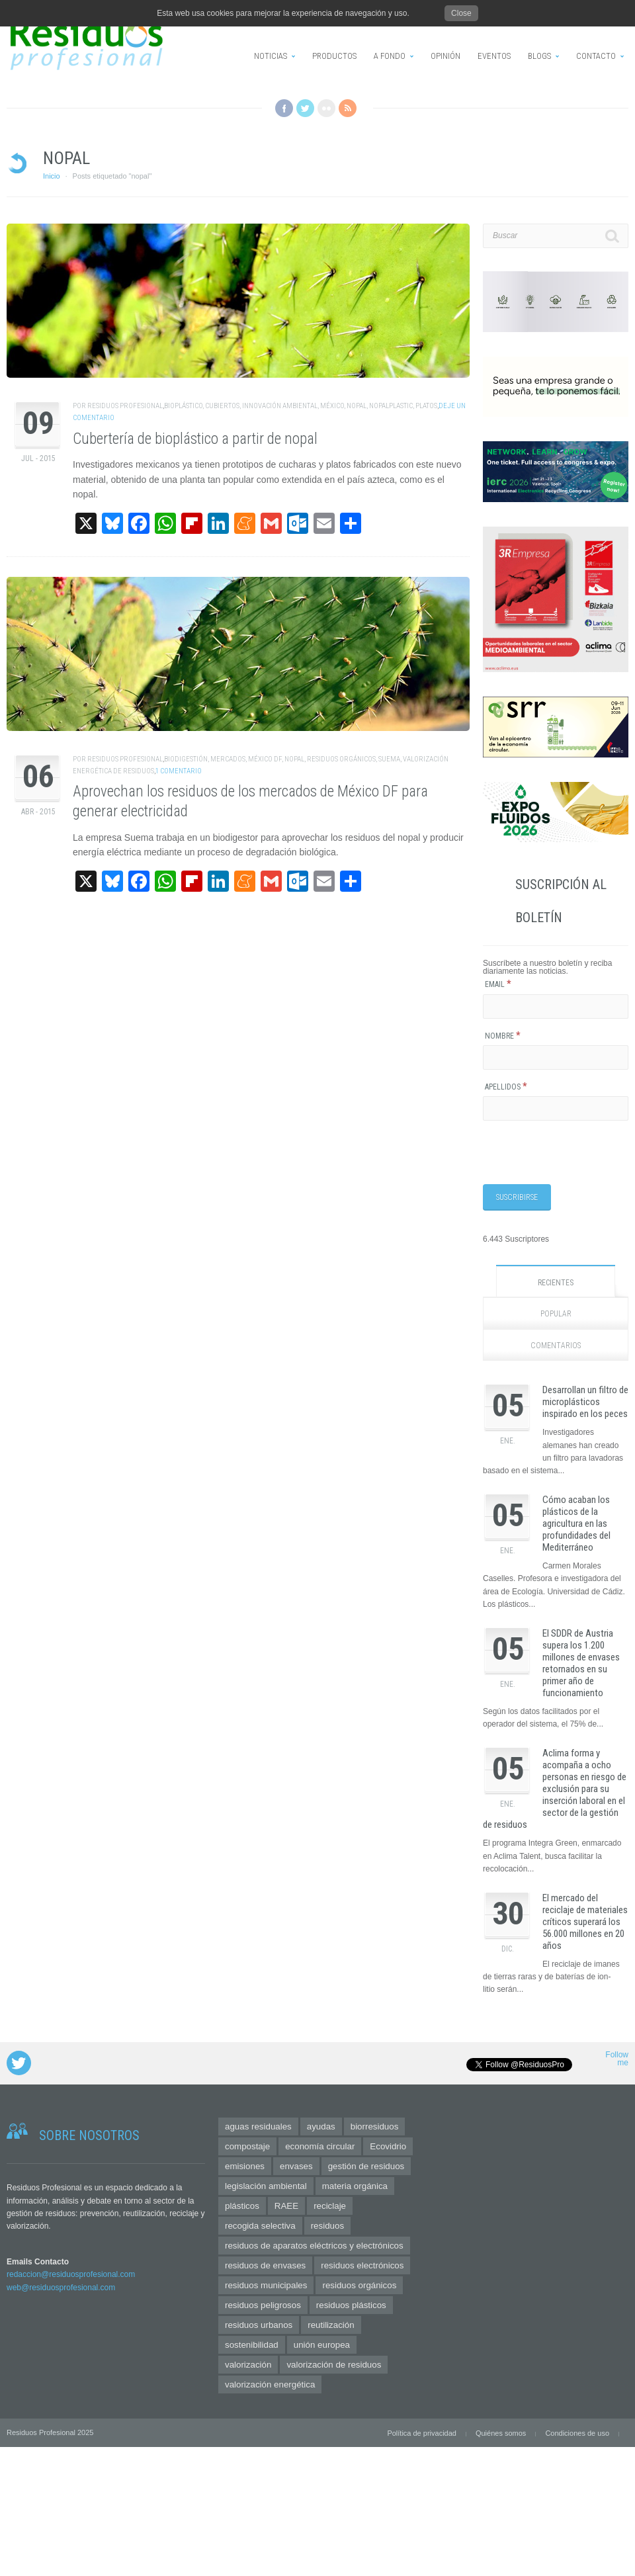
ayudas (321, 2126)
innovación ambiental (280, 406)
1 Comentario (178, 771)
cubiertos (222, 406)
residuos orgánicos (341, 759)
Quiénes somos (501, 2433)
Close (461, 13)
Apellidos (506, 1087)
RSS (348, 108)
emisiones (245, 2166)
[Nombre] (555, 1057)
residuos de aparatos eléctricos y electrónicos (314, 2246)
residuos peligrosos (263, 2305)
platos (426, 406)
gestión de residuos (366, 2166)
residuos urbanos (258, 2325)
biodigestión (186, 759)
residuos (327, 2226)
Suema (389, 759)
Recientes (555, 1282)
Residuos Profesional (125, 406)
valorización (248, 2365)
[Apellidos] (555, 1108)
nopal (356, 406)
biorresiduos (375, 2126)
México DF (265, 759)
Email (498, 984)
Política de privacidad (421, 2433)
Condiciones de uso (577, 2433)
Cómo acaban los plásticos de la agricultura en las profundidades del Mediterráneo (576, 1523)
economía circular (320, 2146)
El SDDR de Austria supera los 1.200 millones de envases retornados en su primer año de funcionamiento (581, 1663)
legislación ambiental (266, 2186)
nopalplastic (391, 406)
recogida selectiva (260, 2226)
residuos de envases (265, 2265)
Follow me (616, 2059)
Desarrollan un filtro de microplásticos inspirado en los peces (585, 1402)
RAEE (286, 2206)
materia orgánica (355, 2186)
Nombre (503, 1036)
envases (296, 2166)
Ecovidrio (388, 2146)
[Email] (555, 1006)
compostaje (247, 2146)
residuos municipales (266, 2285)
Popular (556, 1313)
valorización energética (270, 2384)
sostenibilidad (251, 2345)
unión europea (322, 2345)
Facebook (284, 108)
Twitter (305, 108)
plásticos (242, 2206)
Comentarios (555, 1345)
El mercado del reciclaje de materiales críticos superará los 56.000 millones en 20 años (585, 1922)
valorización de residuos (333, 2365)
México (332, 406)
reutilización (331, 2325)
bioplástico (183, 406)
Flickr (326, 108)
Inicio (51, 176)
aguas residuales (258, 2126)
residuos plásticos (351, 2305)
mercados (227, 759)
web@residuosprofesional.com (61, 2287)
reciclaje (330, 2206)
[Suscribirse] (517, 1197)
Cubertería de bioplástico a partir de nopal (195, 439)
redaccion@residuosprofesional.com (71, 2274)
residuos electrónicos (362, 2265)
